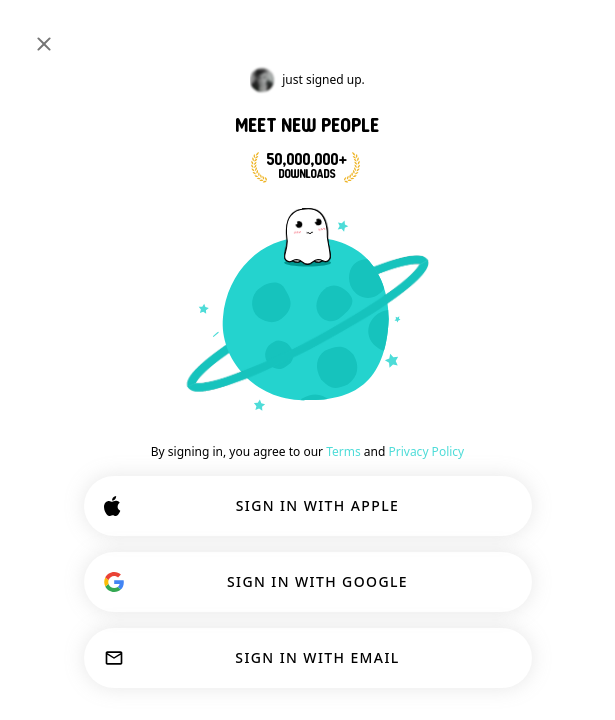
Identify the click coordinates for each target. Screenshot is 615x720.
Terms (343, 451)
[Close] (44, 44)
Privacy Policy (426, 451)
